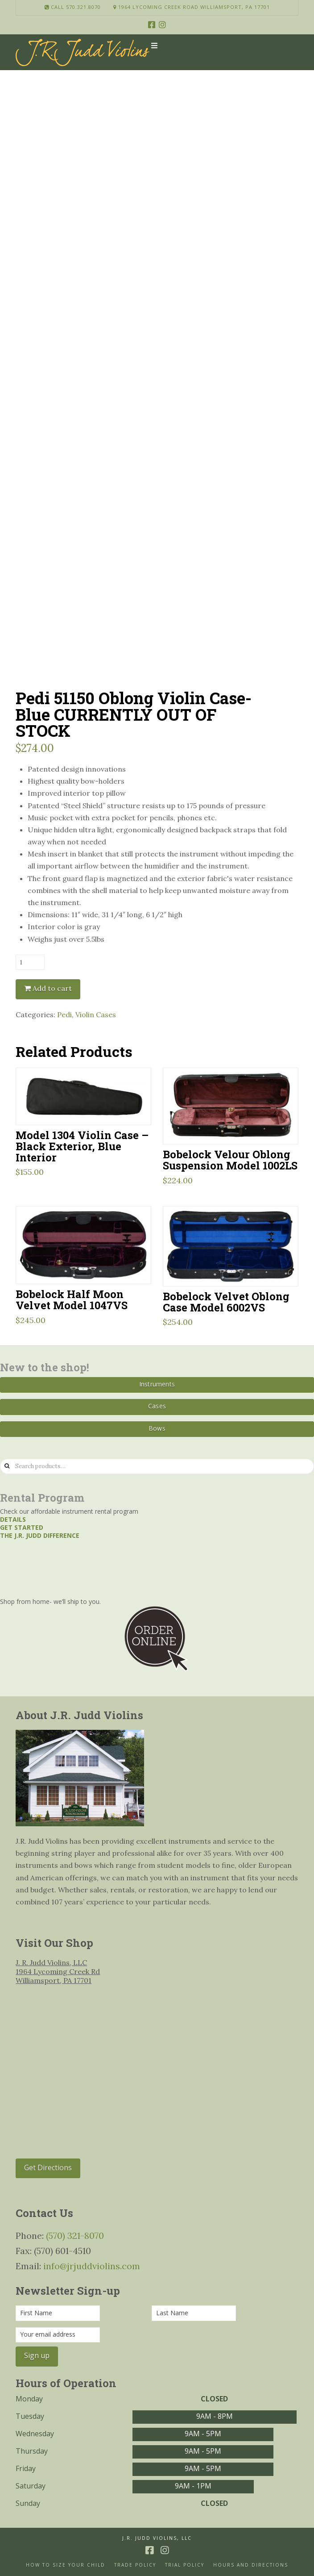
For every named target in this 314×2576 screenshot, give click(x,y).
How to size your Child (65, 2565)
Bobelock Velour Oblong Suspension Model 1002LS (230, 1159)
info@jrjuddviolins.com (91, 2265)
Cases (157, 1406)
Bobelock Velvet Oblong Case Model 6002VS (226, 1301)
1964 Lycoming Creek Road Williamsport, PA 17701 (191, 7)
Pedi (64, 1014)
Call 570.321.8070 (73, 7)
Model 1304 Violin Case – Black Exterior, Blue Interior (82, 1146)
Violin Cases (95, 1014)
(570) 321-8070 (75, 2235)
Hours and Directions (250, 2565)
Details (13, 1519)
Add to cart (52, 988)
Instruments (157, 1384)
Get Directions (48, 2167)
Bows (157, 1428)
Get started (21, 1527)
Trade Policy (135, 2565)
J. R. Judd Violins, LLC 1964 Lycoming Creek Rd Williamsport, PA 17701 (58, 1971)
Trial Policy (184, 2565)
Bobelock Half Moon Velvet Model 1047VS (72, 1299)
